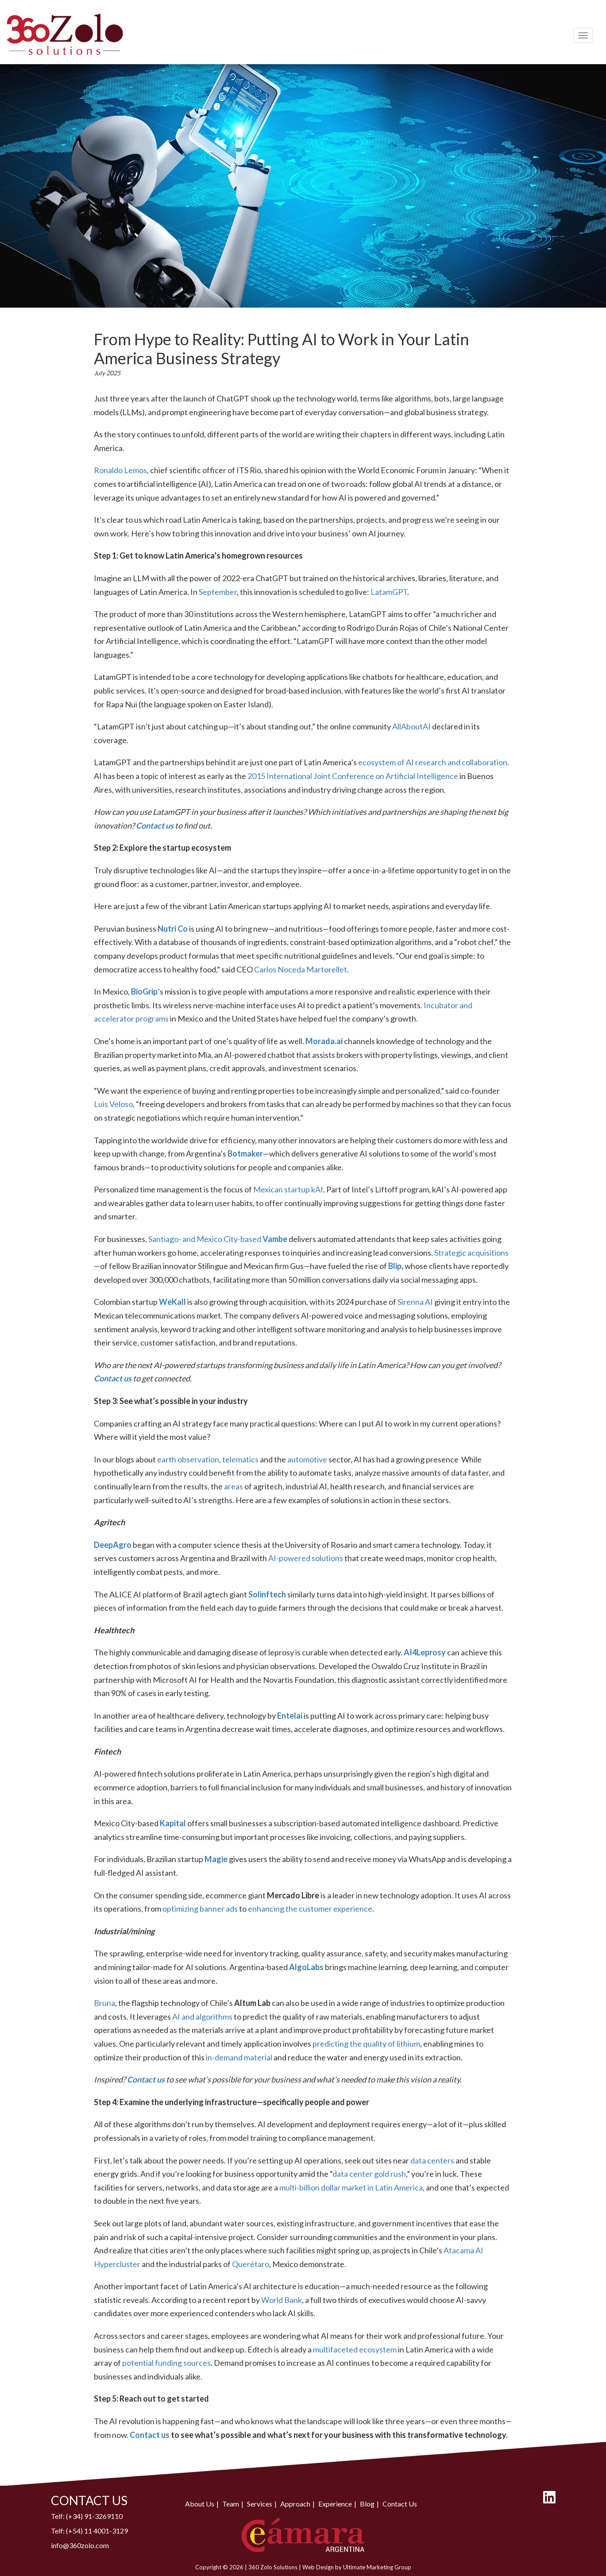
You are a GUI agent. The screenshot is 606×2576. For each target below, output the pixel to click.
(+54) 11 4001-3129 (97, 2530)
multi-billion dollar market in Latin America (351, 2187)
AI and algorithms (202, 2016)
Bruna (104, 2003)
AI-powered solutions (305, 1558)
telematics (240, 1459)
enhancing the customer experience (310, 1908)
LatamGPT (389, 592)
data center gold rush (369, 2174)
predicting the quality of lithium (366, 2043)
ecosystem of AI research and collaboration (432, 762)
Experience (335, 2503)
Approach (295, 2503)
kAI (317, 1189)
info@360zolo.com (80, 2545)
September (218, 592)
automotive (307, 1459)
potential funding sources (166, 2363)
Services (259, 2503)
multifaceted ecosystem (355, 2349)
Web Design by (322, 2567)
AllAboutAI (411, 726)
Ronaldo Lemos (120, 470)
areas (233, 1486)
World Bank (281, 2300)
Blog (367, 2503)
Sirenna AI (415, 1302)
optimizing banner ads (200, 1908)
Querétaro (250, 2264)
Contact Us (399, 2503)
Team (230, 2503)
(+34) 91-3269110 (94, 2516)
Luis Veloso (113, 1104)
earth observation (188, 1459)
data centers (432, 2160)
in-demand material (239, 2057)
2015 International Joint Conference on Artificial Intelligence (352, 776)
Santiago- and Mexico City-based (204, 1239)
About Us (199, 2503)
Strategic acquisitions (471, 1252)
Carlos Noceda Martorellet (300, 969)
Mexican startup (281, 1189)
